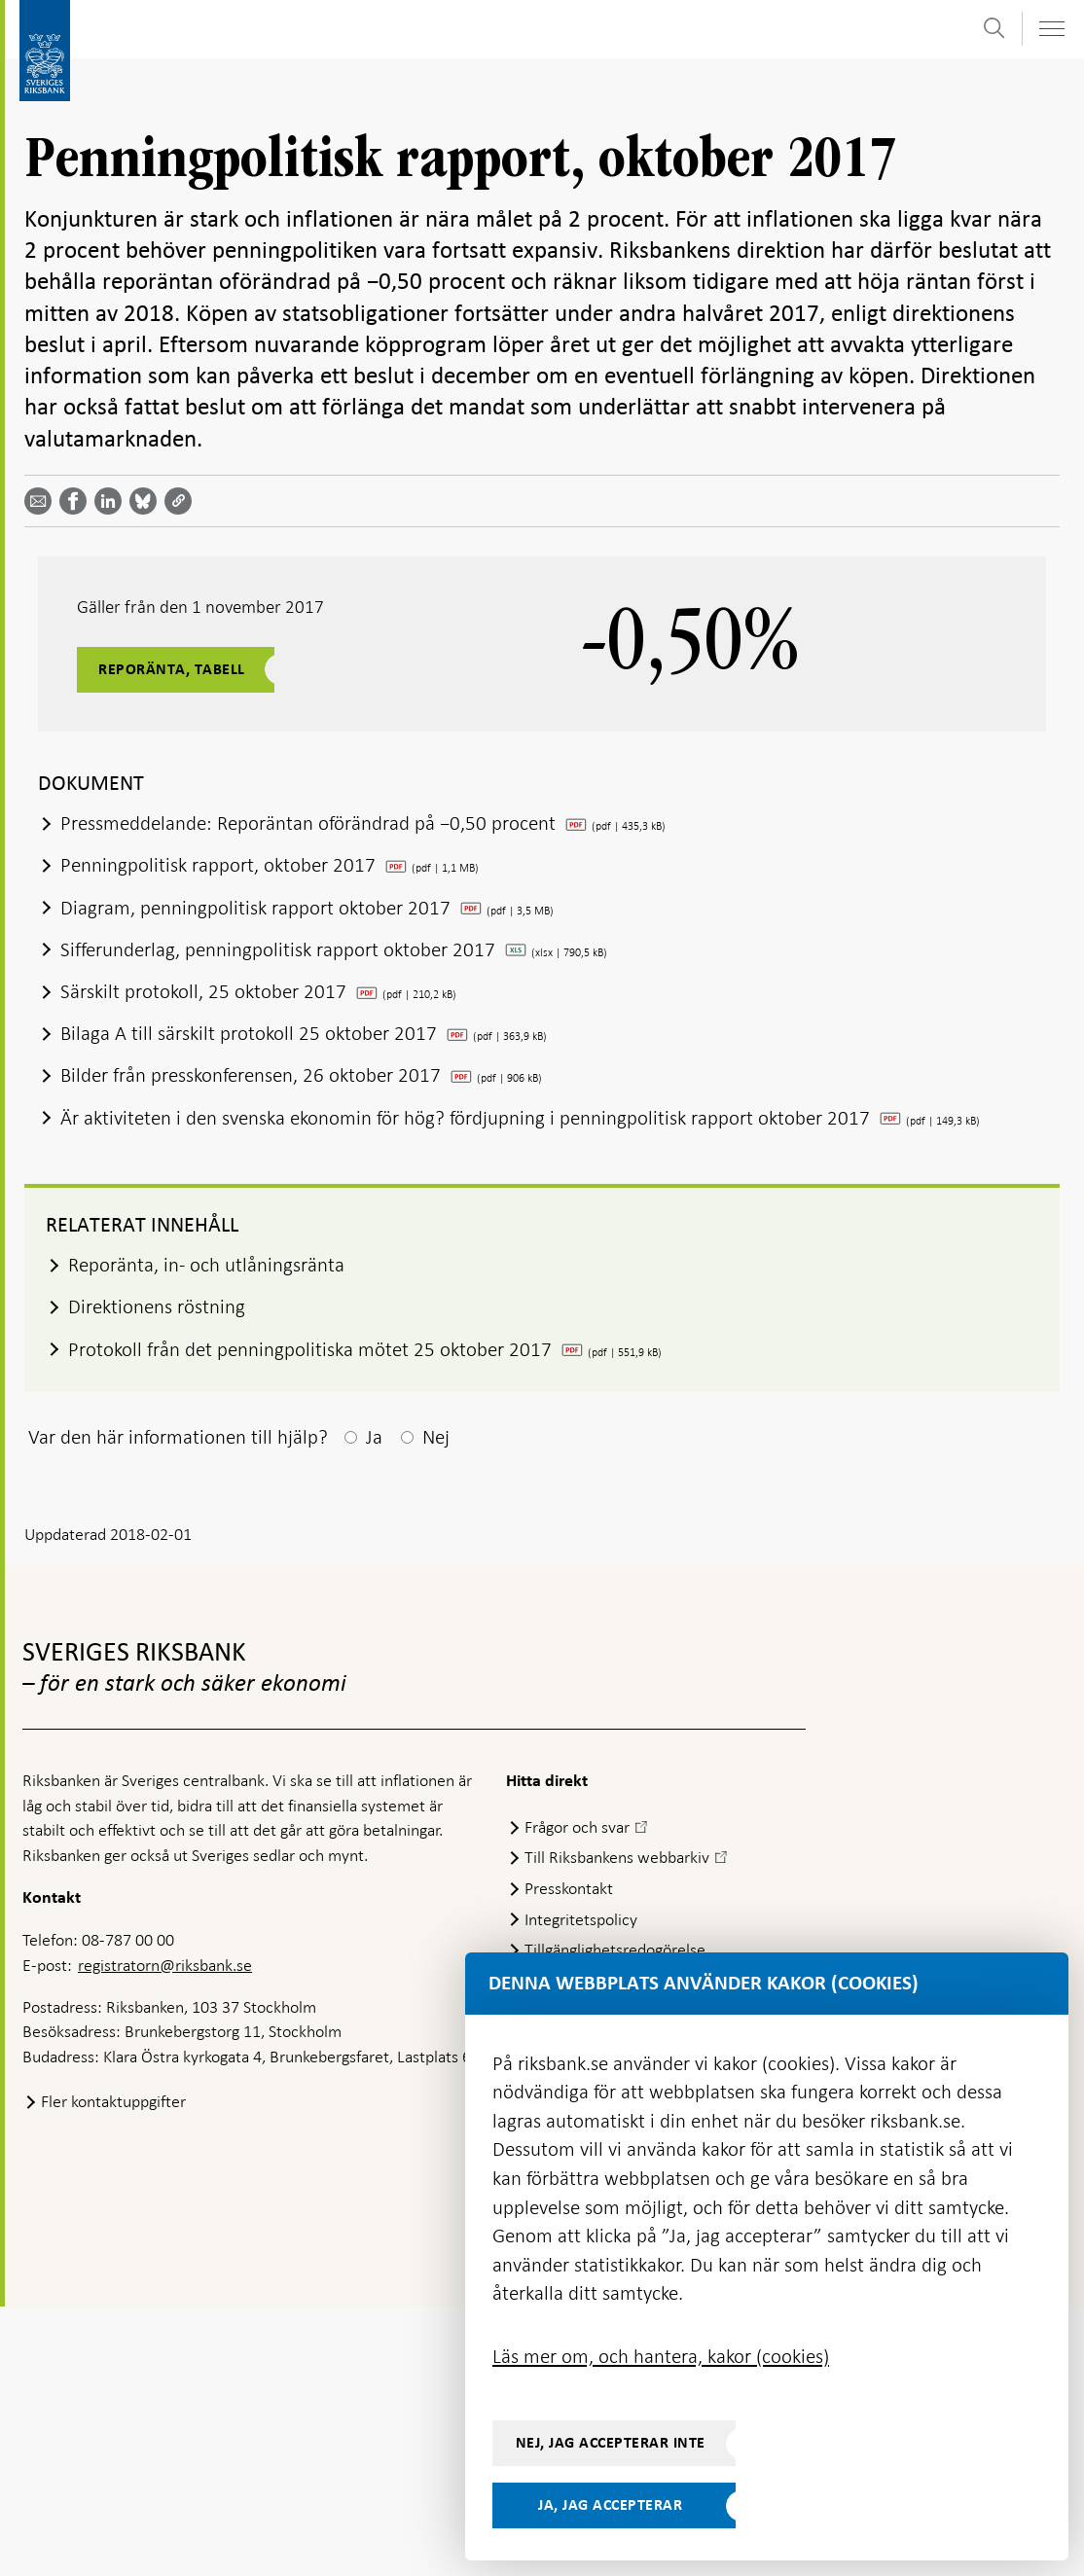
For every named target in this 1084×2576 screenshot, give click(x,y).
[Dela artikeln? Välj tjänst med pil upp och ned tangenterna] (111, 501)
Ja (374, 1436)
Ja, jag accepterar (610, 2505)
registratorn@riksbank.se (165, 1965)
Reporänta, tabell (171, 669)
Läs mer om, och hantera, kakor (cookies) (660, 2356)
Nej (436, 1436)
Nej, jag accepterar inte (610, 2443)
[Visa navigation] (1051, 28)
